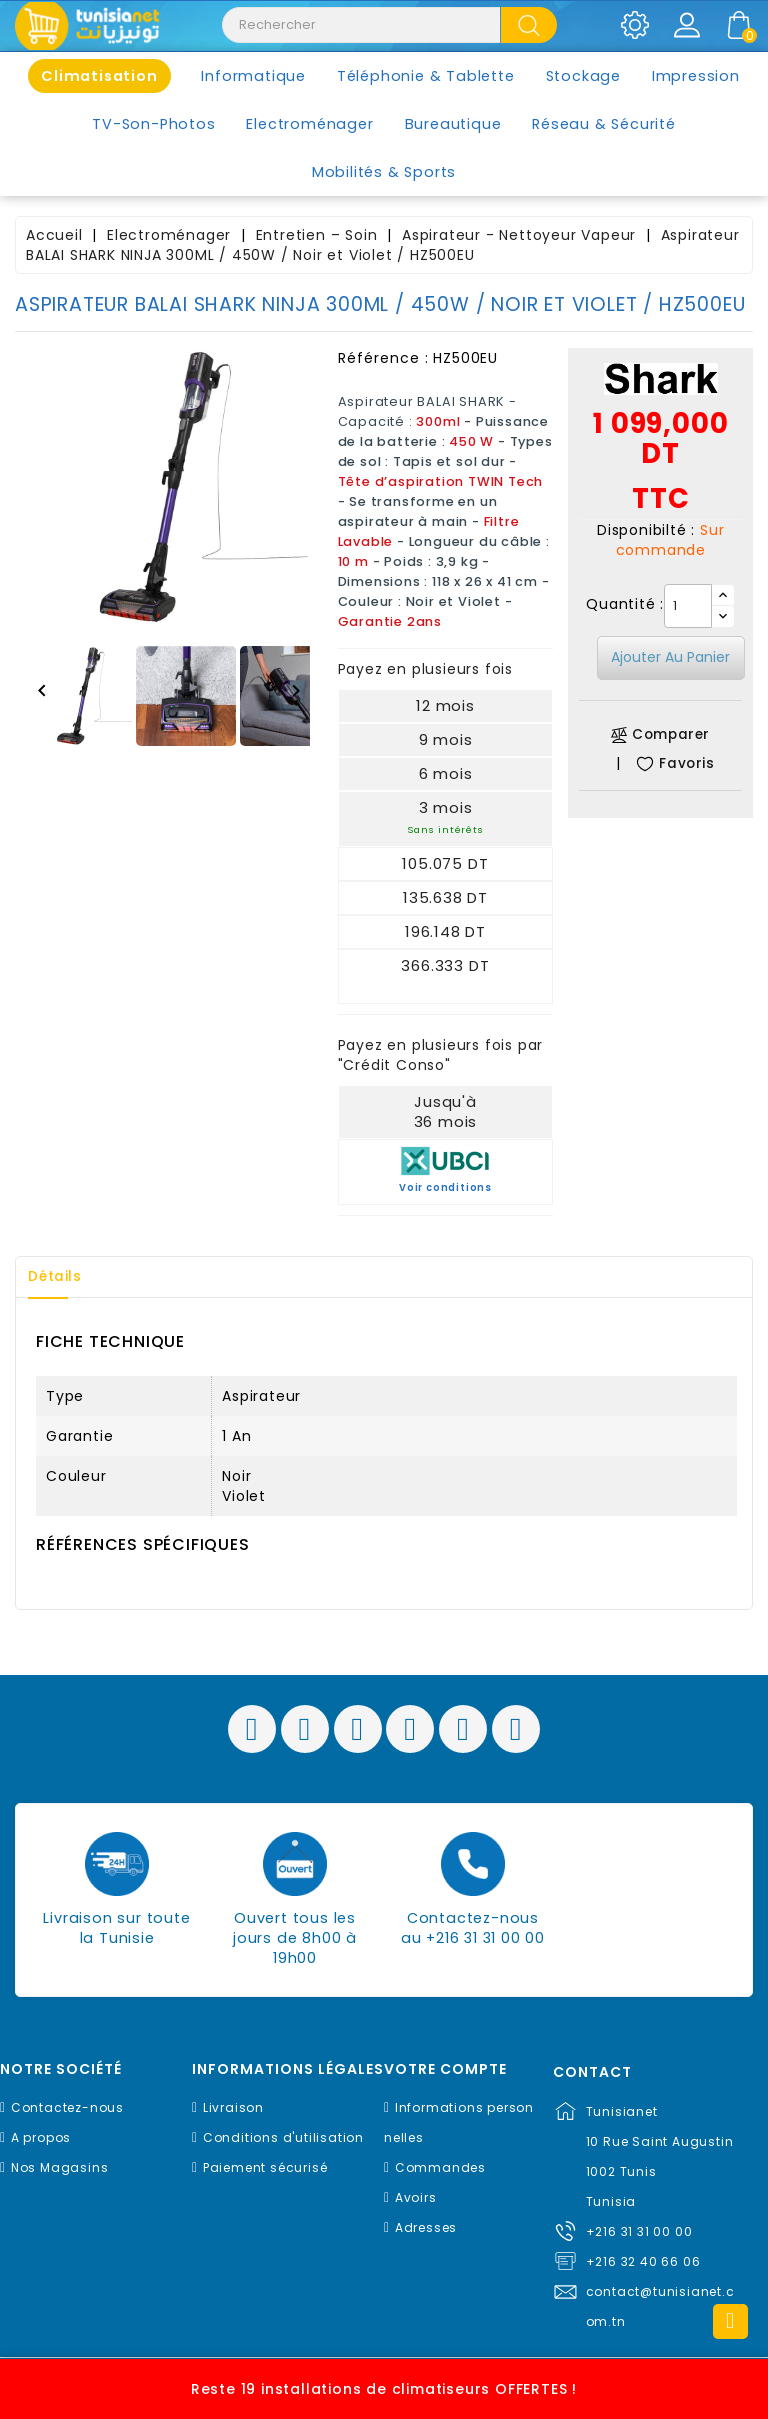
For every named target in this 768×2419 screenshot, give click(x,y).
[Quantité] (688, 606)
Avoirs (416, 2197)
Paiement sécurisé (265, 2167)
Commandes (440, 2167)
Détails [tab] (59, 1277)
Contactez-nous (67, 2107)
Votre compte (445, 2069)
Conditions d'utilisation (283, 2137)
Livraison (233, 2107)
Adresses (426, 2227)
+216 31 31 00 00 (639, 2231)
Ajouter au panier (670, 657)
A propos (41, 2137)
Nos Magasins (60, 2167)
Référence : (383, 358)
